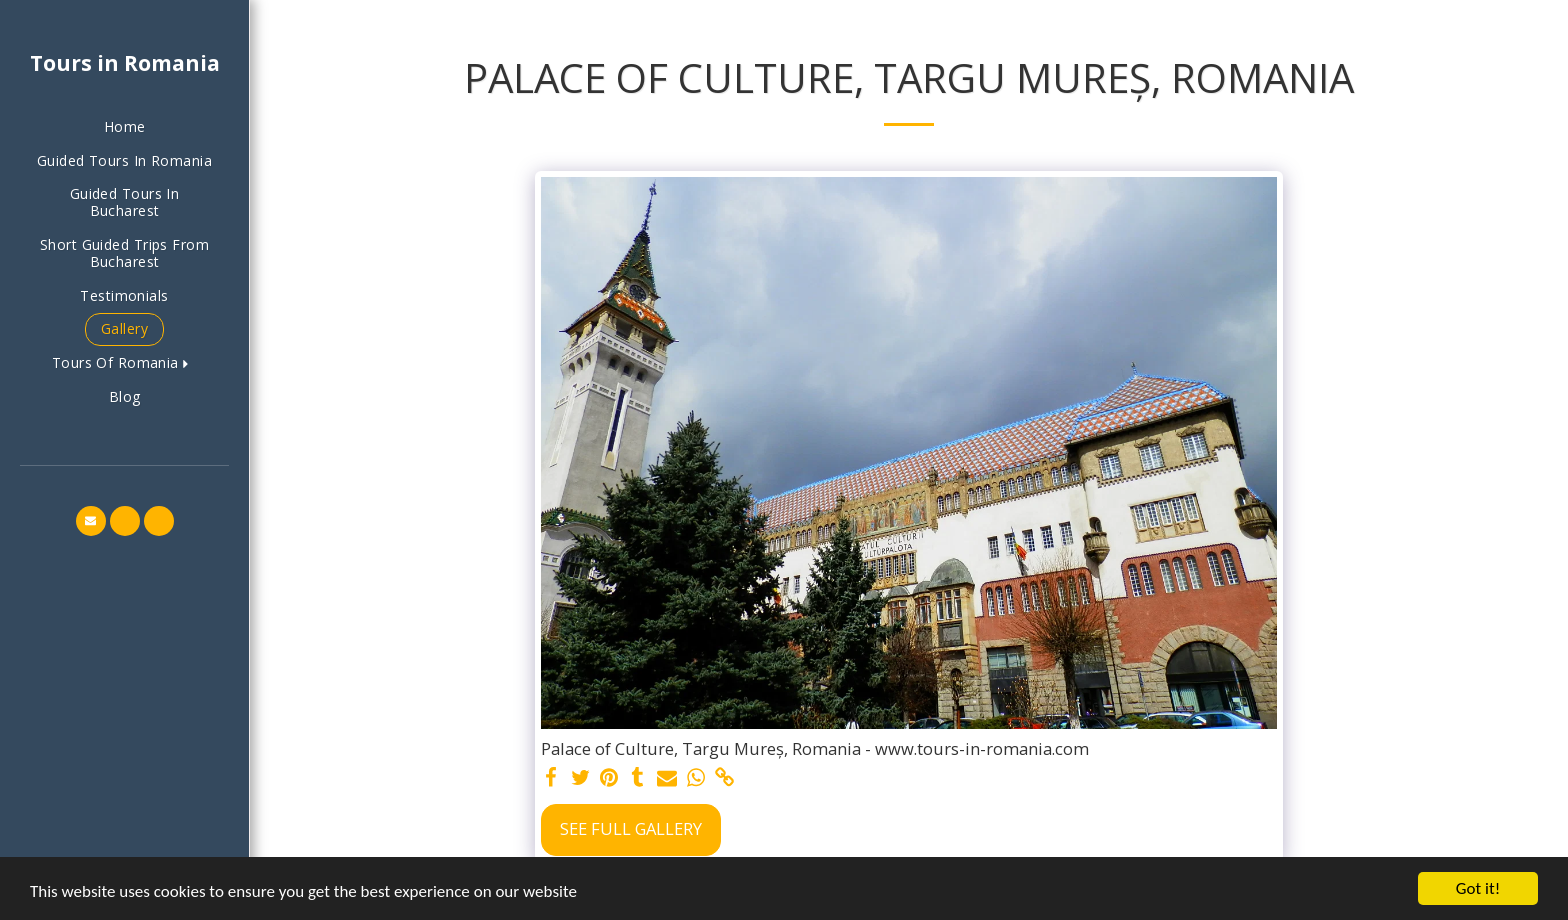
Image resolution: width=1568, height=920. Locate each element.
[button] (124, 363)
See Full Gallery (631, 828)
